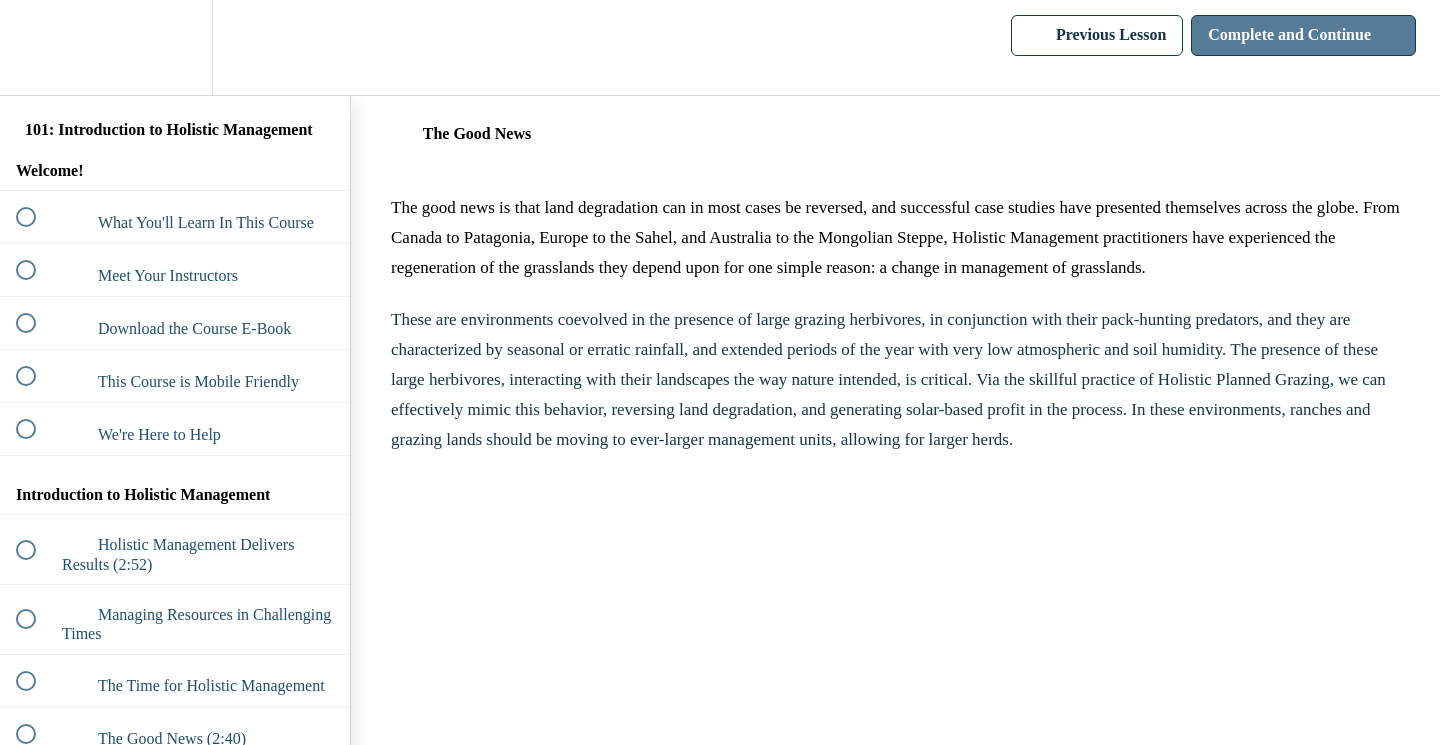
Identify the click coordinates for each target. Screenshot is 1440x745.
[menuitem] (175, 47)
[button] (37, 47)
